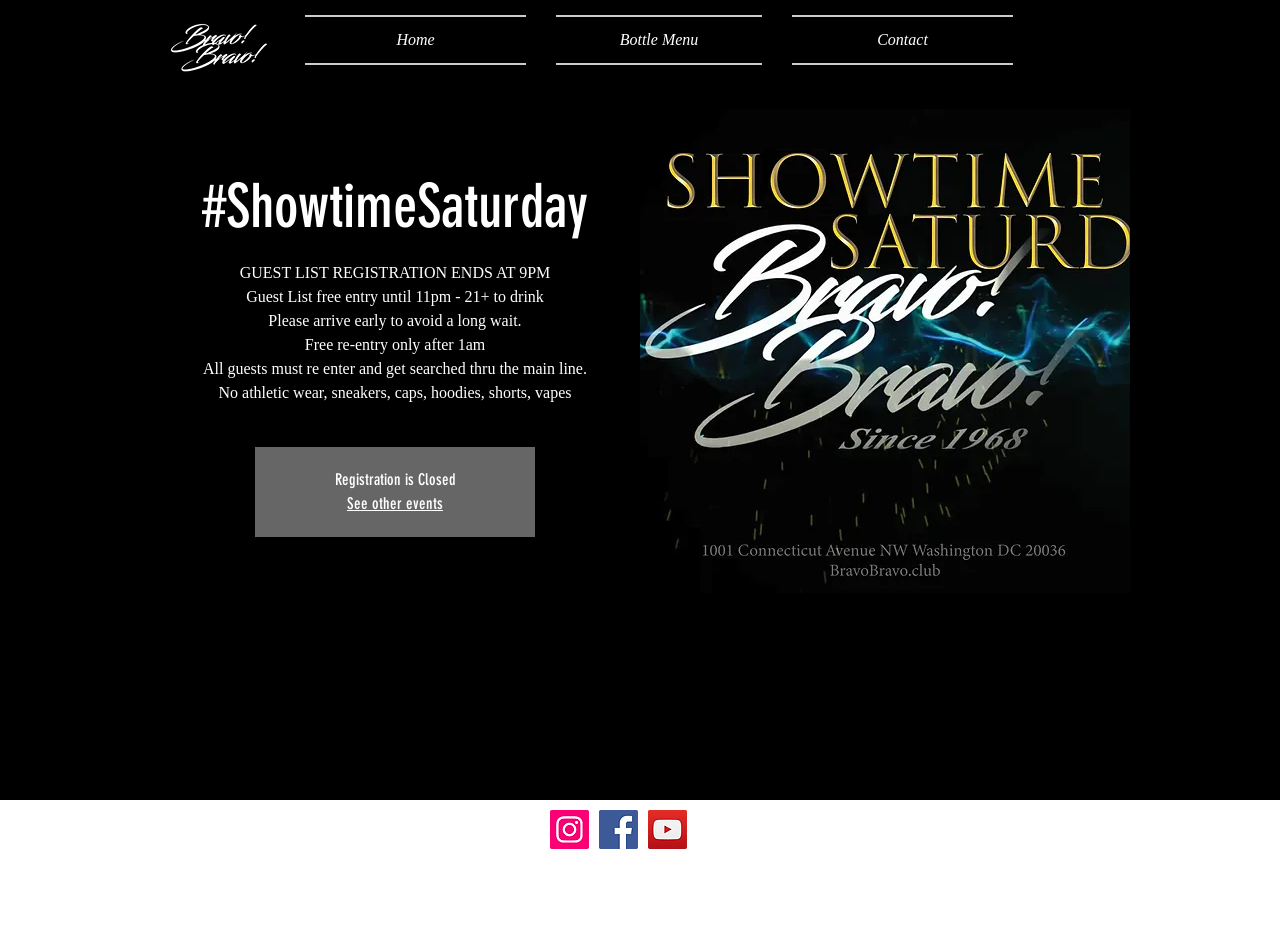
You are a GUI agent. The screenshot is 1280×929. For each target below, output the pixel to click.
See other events (395, 503)
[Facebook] (618, 829)
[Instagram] (569, 829)
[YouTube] (667, 829)
